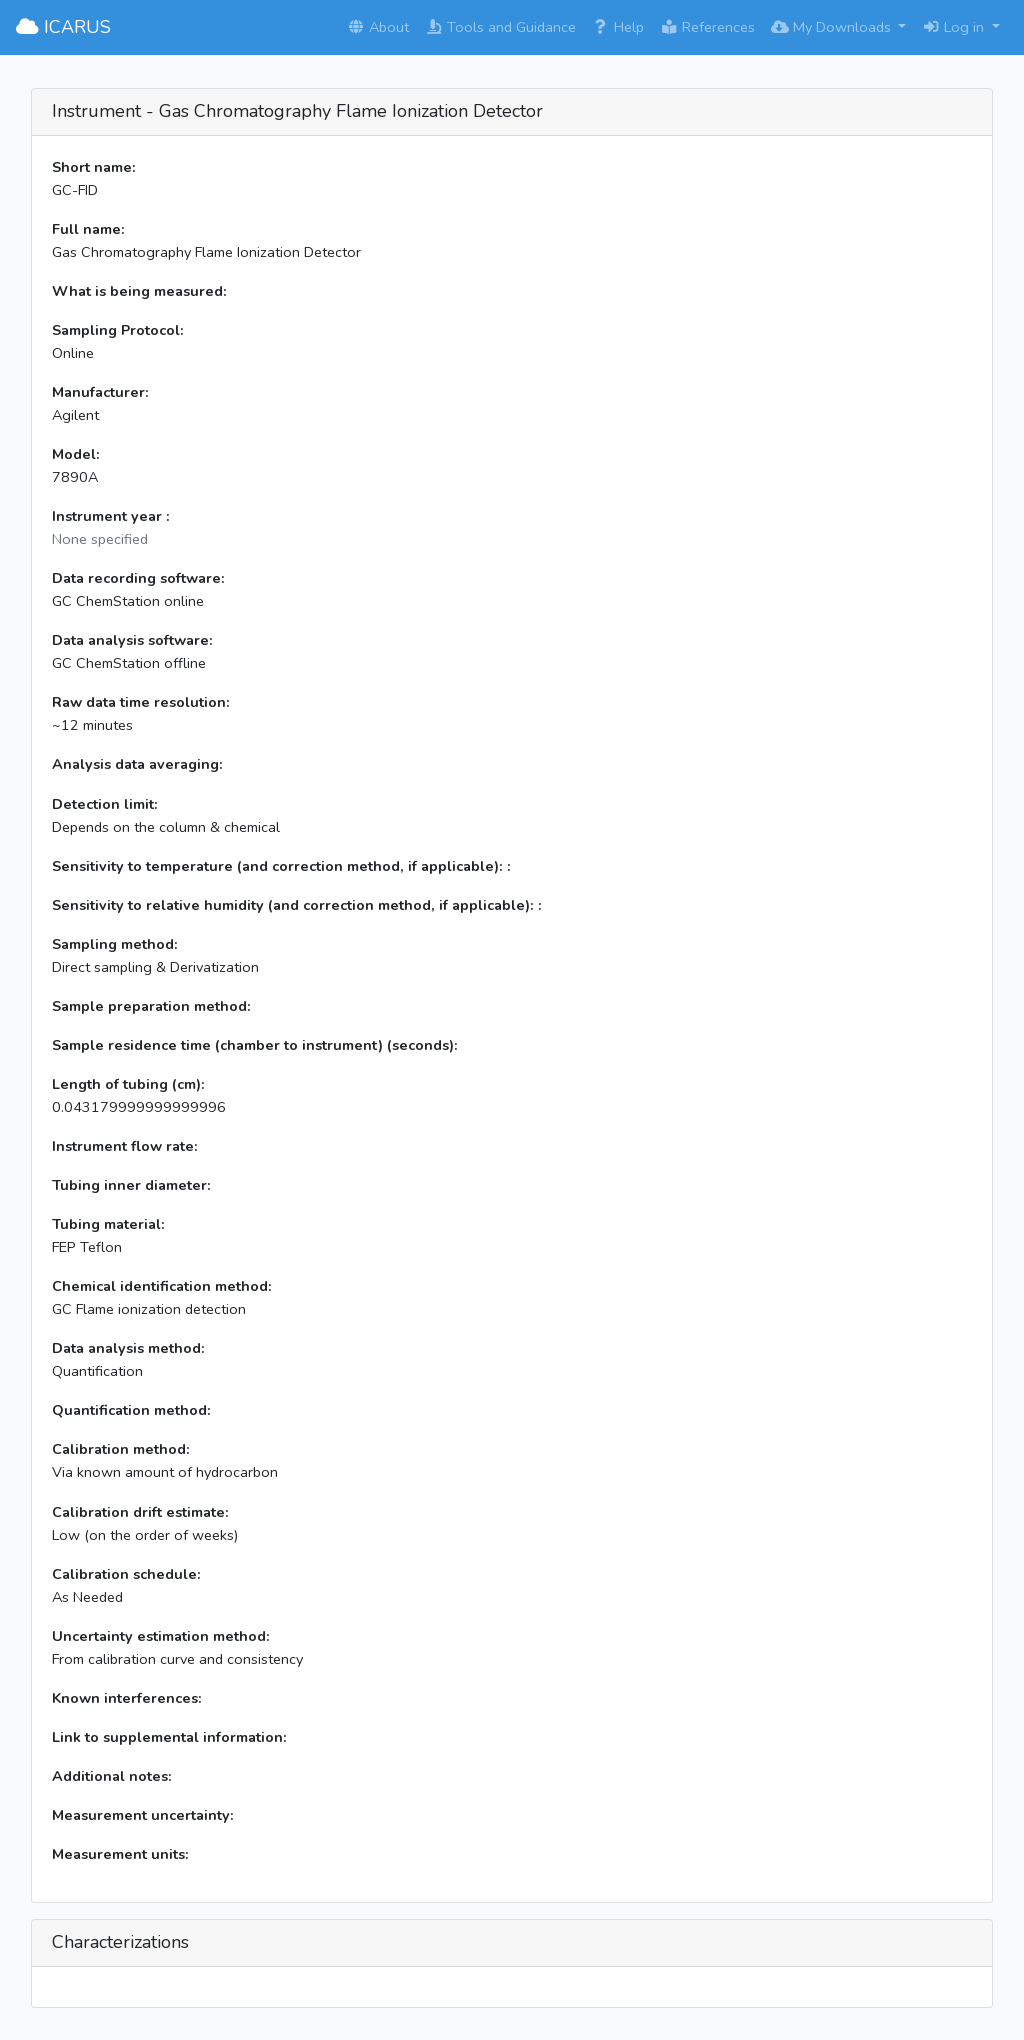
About (378, 27)
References (707, 27)
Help (618, 27)
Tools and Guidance (500, 27)
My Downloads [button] (833, 27)
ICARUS (63, 27)
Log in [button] (955, 27)
